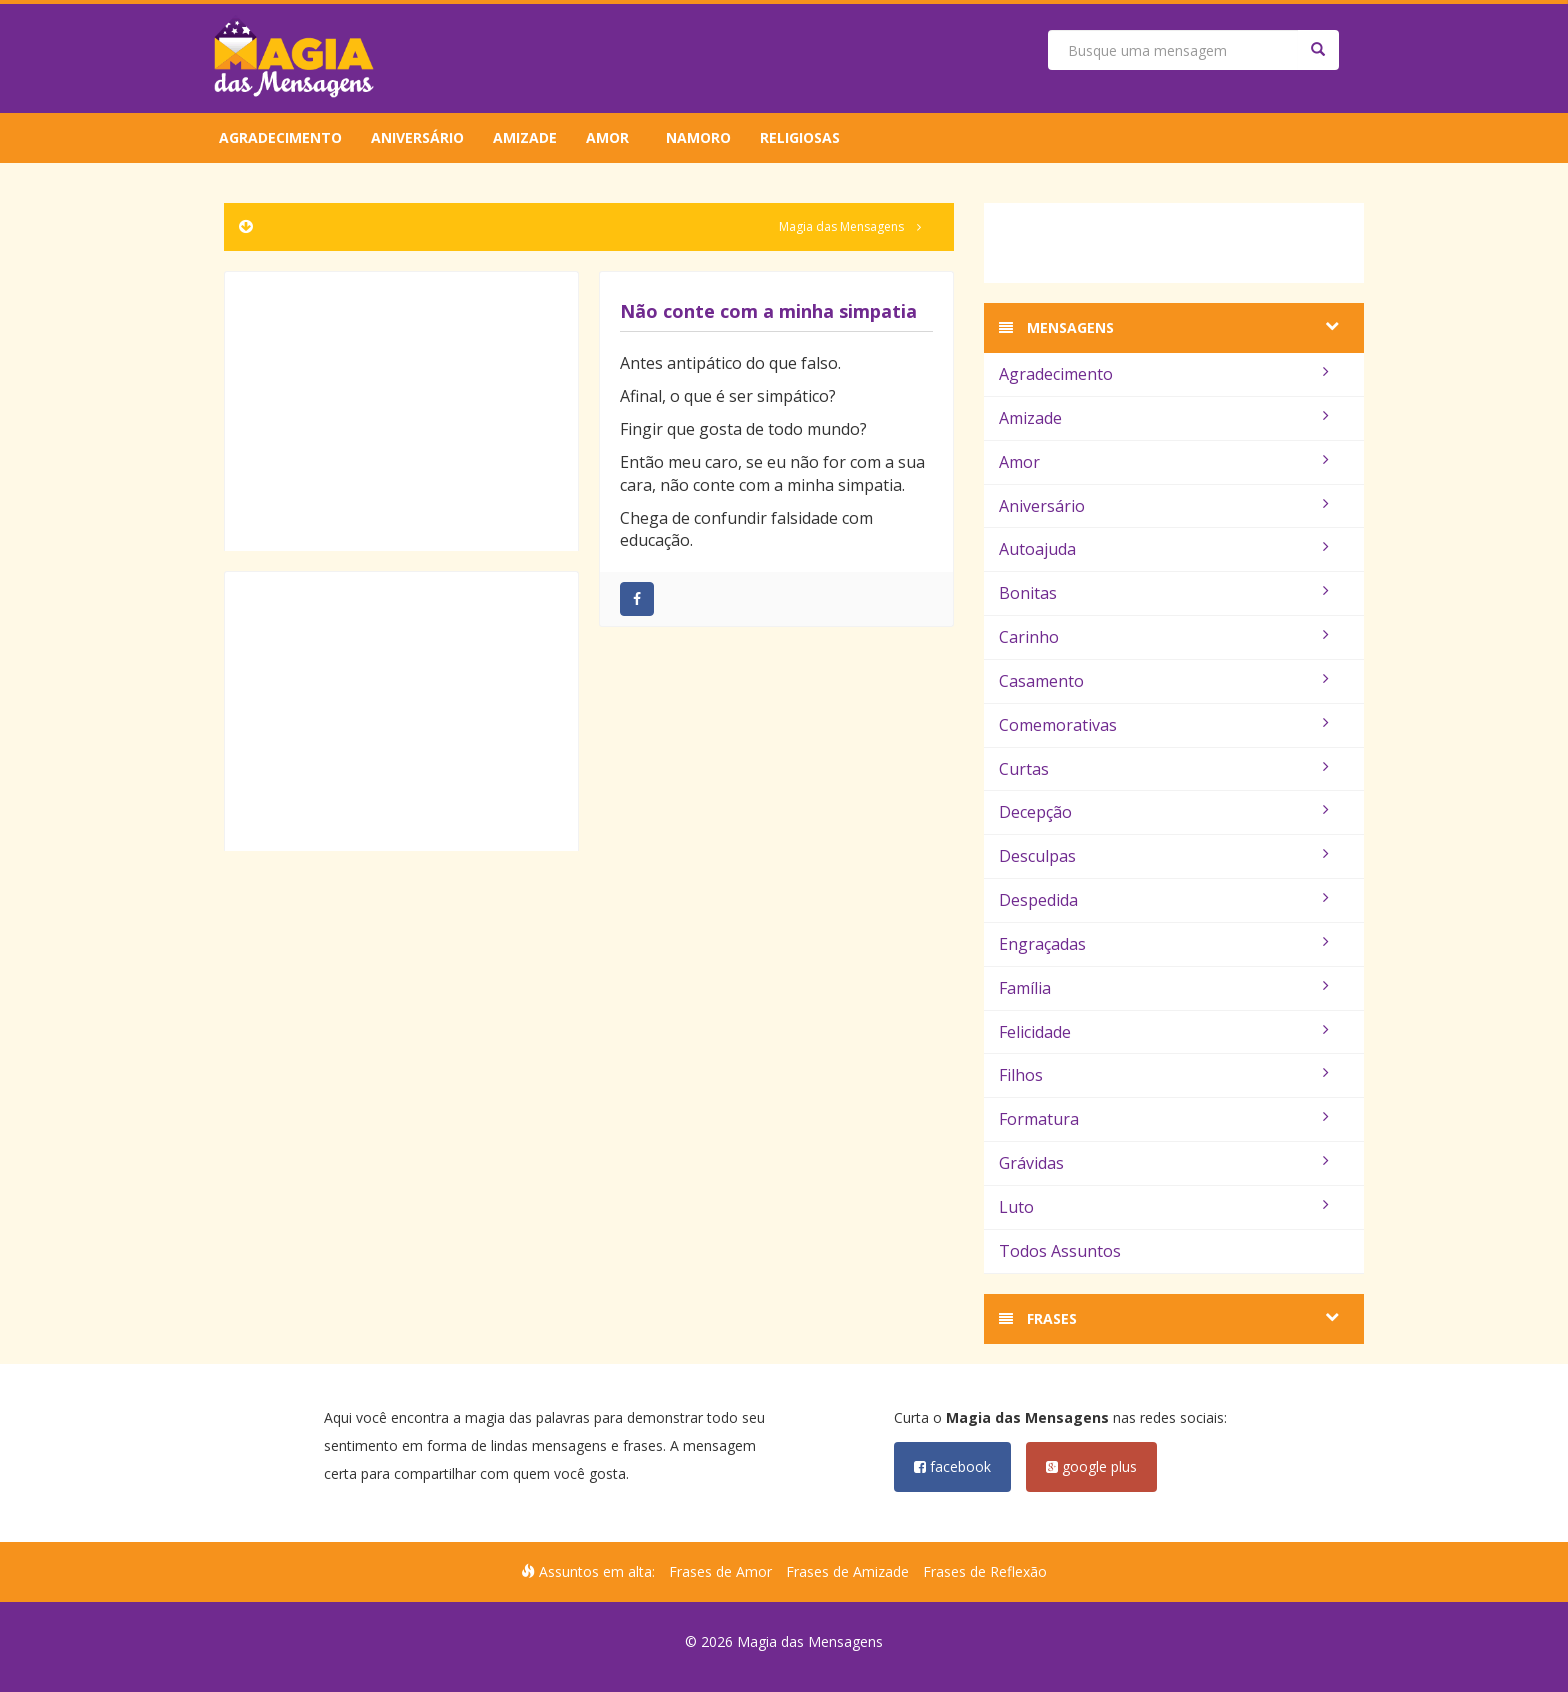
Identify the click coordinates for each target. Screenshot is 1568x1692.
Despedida (1164, 900)
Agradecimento (280, 137)
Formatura (1164, 1119)
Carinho (1164, 637)
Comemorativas (1164, 725)
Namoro (698, 137)
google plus (1091, 1466)
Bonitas (1164, 593)
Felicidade (1164, 1032)
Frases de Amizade (847, 1571)
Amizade (525, 137)
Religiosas (800, 137)
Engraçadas (1164, 944)
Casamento (1164, 681)
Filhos (1164, 1075)
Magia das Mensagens (841, 226)
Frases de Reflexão (985, 1571)
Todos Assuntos (1060, 1251)
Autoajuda (1164, 549)
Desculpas (1164, 856)
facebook (952, 1466)
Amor (607, 137)
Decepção (1164, 812)
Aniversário (417, 137)
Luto (1164, 1207)
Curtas (1164, 769)
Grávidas (1164, 1163)
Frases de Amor (720, 1571)
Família (1164, 988)
